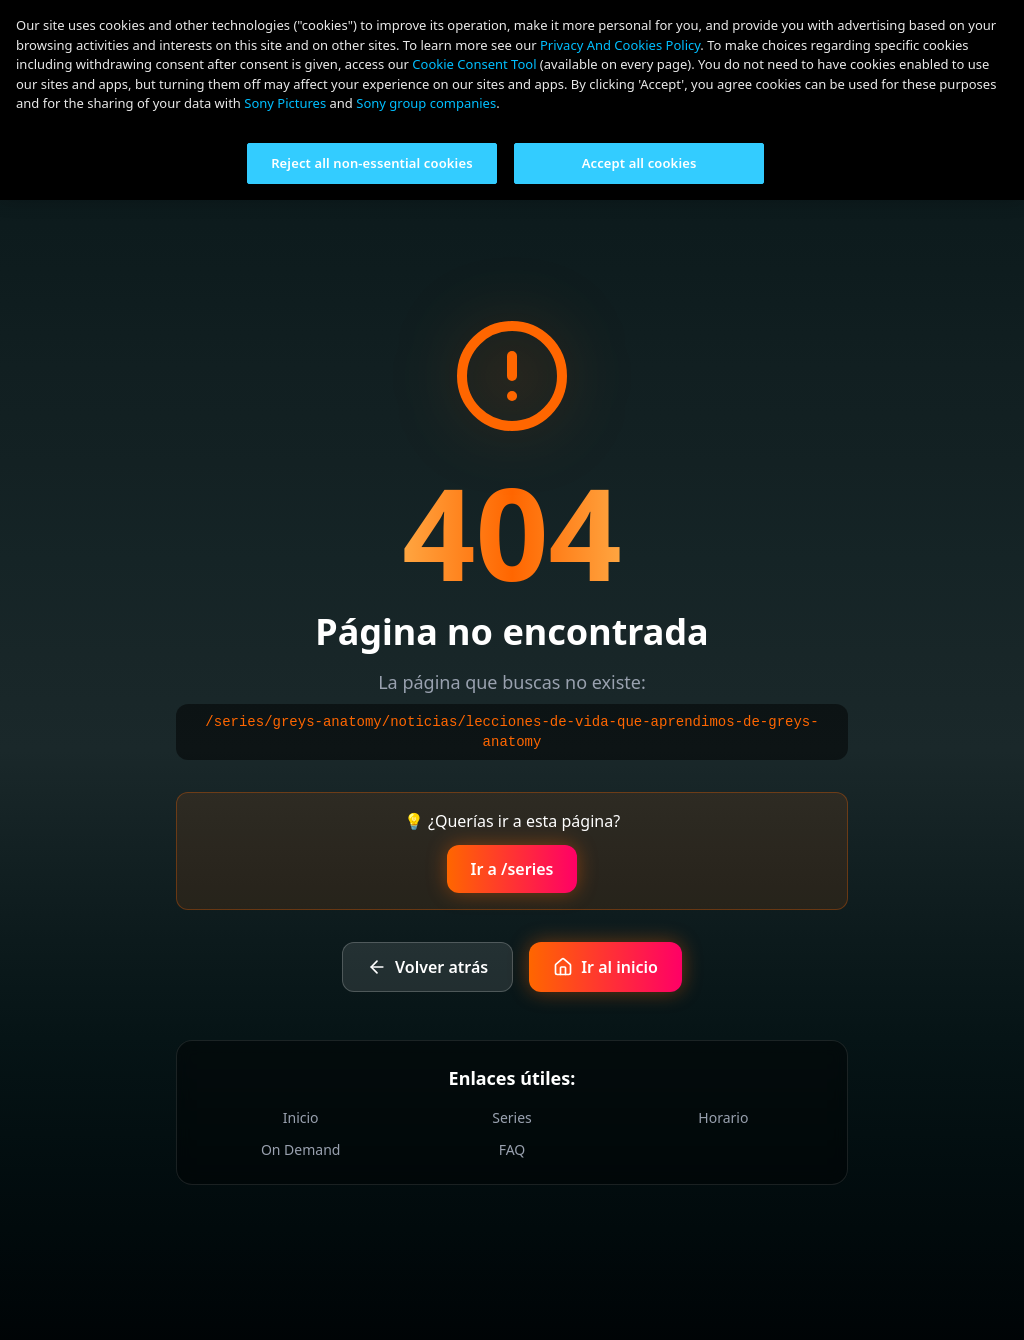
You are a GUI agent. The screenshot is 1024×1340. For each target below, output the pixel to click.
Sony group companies (426, 103)
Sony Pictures (285, 103)
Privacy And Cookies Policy (620, 45)
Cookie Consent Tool (474, 64)
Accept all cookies (639, 163)
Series (512, 1117)
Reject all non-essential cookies (372, 163)
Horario (723, 1117)
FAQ (512, 1149)
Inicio (301, 1117)
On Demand (301, 1149)
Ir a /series (512, 869)
